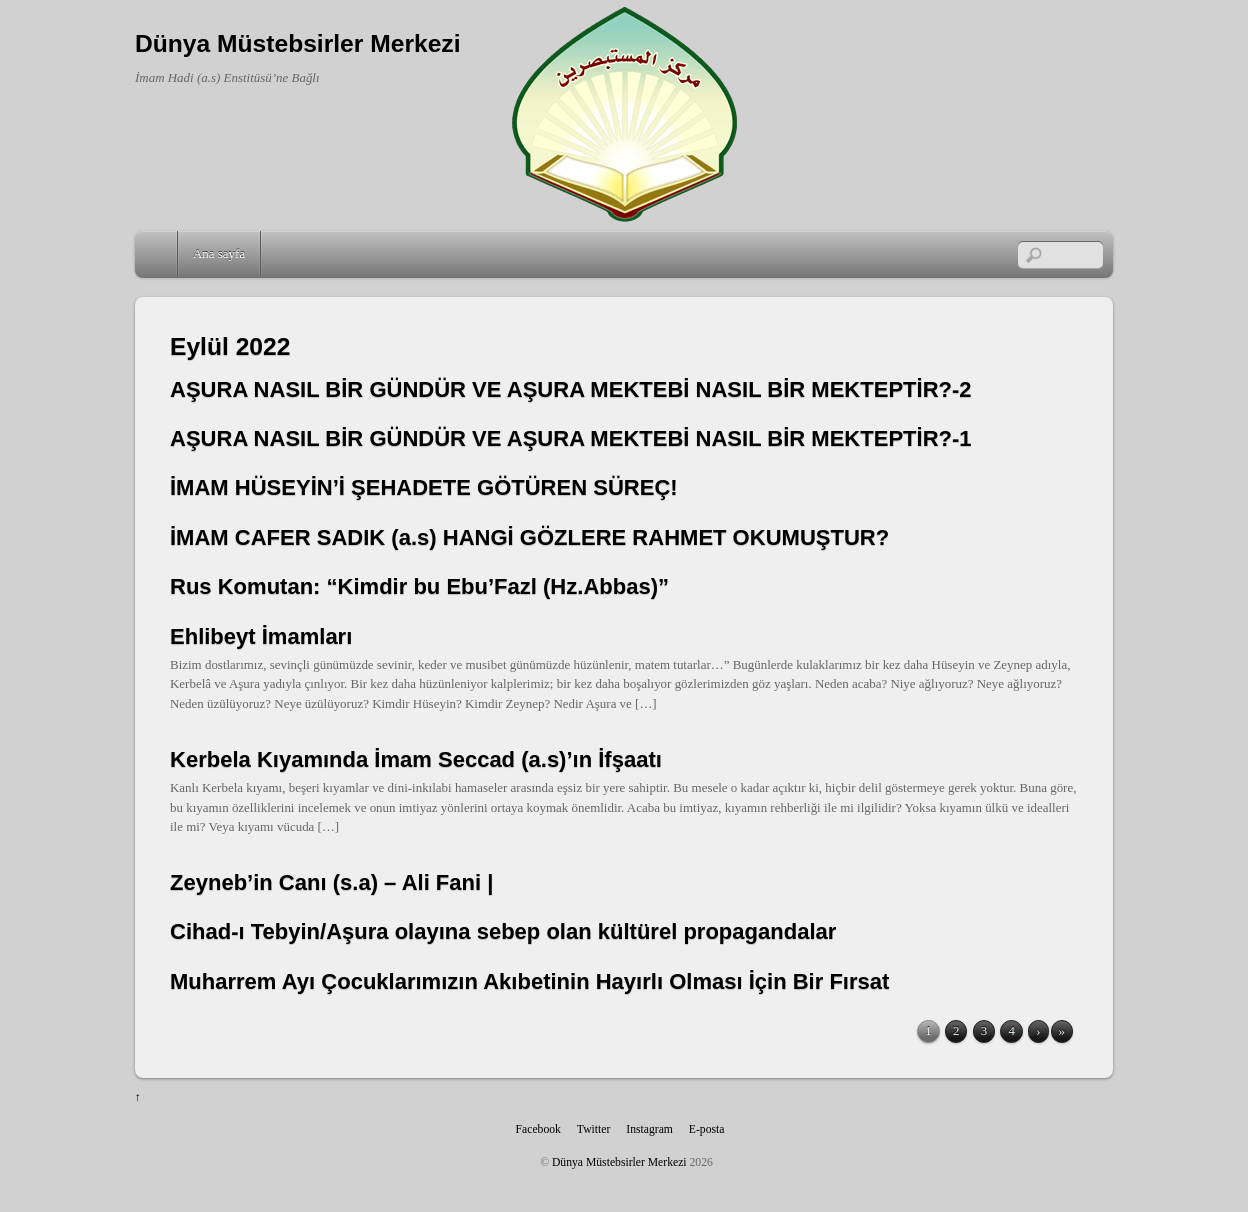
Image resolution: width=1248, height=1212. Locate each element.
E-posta (707, 1129)
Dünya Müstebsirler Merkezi (619, 1162)
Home (158, 254)
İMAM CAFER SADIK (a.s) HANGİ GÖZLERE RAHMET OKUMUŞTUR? (529, 537)
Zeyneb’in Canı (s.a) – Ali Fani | (331, 882)
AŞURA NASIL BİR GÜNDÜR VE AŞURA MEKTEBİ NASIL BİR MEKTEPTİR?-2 (571, 389)
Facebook (538, 1129)
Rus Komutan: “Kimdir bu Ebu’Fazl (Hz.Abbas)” (419, 586)
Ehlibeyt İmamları (261, 636)
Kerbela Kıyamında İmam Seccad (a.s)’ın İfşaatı (416, 759)
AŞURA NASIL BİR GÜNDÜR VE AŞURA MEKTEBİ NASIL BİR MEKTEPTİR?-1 (571, 438)
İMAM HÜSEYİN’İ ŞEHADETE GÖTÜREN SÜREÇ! (424, 487)
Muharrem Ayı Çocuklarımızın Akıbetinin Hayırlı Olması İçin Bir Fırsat (529, 981)
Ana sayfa (219, 253)
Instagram (649, 1129)
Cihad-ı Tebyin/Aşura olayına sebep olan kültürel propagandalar (503, 931)
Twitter (594, 1129)
